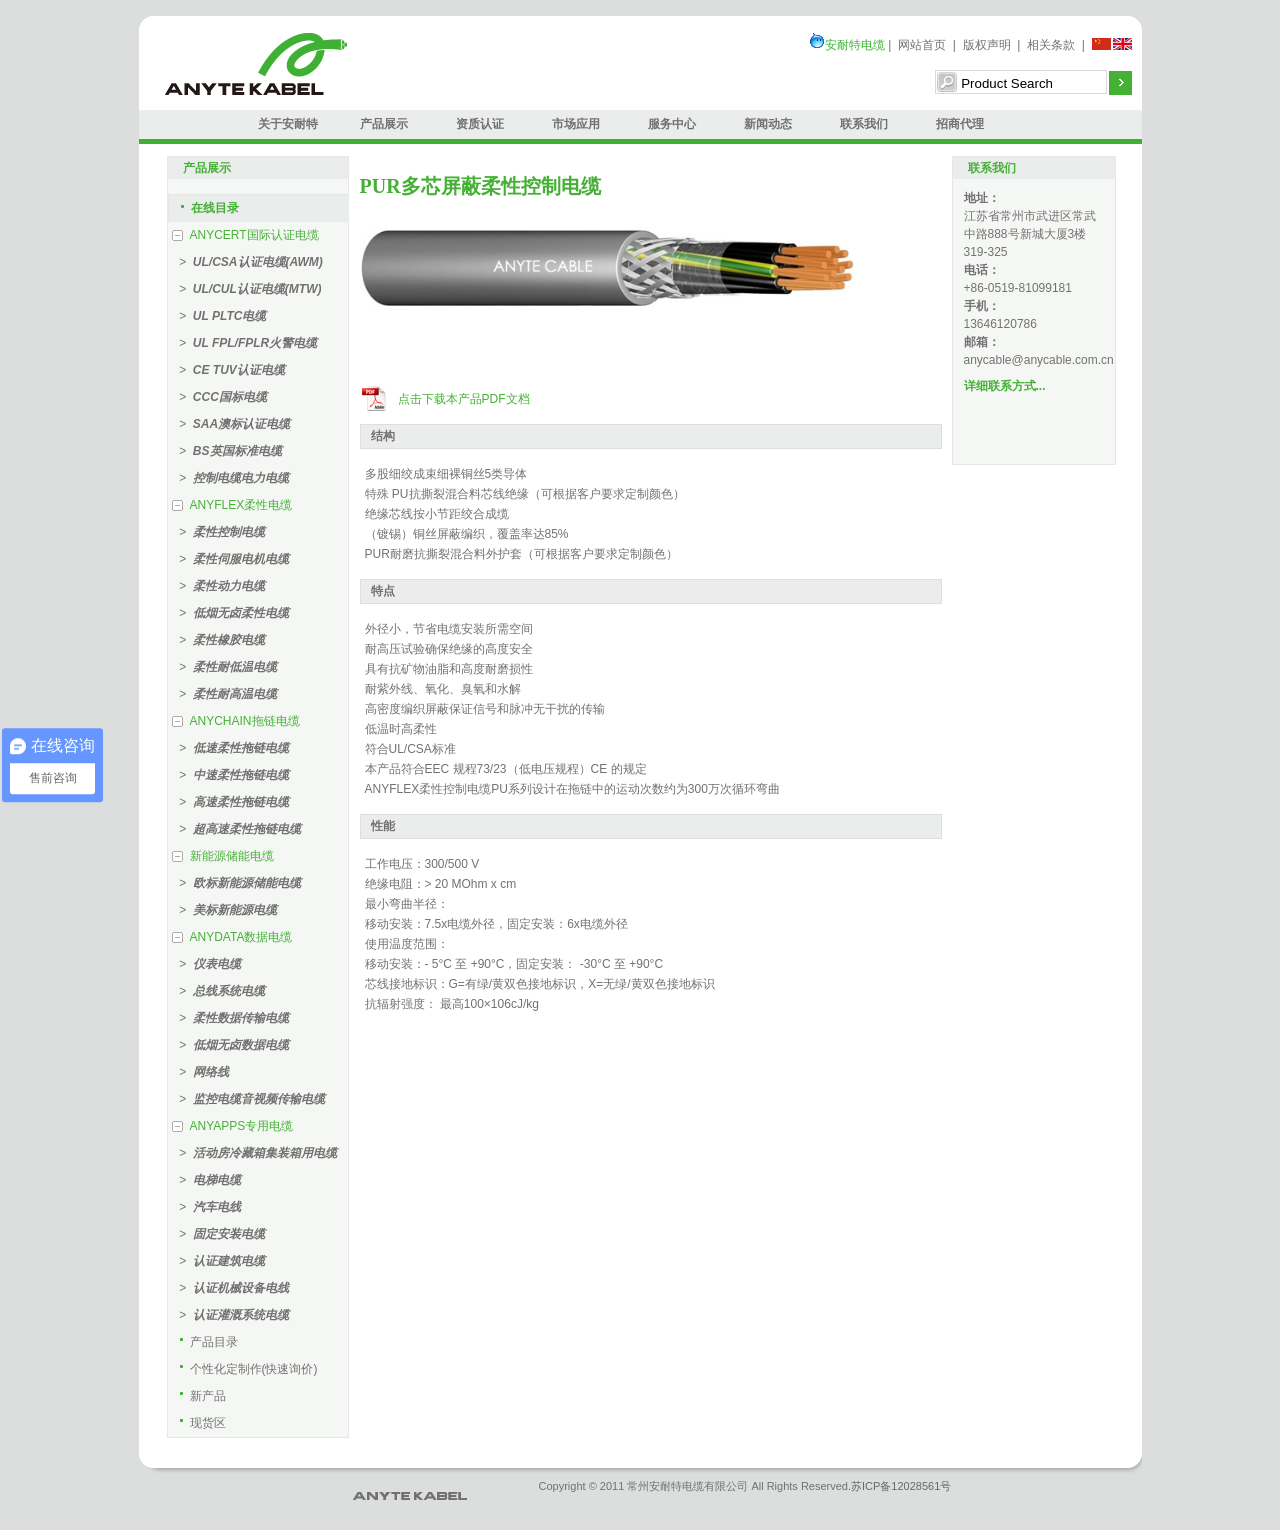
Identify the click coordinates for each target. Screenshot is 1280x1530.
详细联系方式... (1005, 386)
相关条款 (1051, 45)
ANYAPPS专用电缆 (242, 1126)
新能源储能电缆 (232, 856)
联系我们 (864, 124)
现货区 (208, 1423)
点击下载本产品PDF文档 (464, 399)
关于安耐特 (288, 124)
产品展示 (384, 124)
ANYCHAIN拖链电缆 (245, 721)
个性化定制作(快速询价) (254, 1369)
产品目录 (214, 1342)
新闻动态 (768, 124)
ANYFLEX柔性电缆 (241, 505)
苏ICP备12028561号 (901, 1486)
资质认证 (480, 124)
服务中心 (672, 124)
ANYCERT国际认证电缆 (254, 235)
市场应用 (576, 124)
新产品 (208, 1396)
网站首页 (922, 45)
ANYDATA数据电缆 (241, 937)
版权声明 (987, 45)
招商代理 (960, 124)
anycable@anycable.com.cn (1039, 360)
